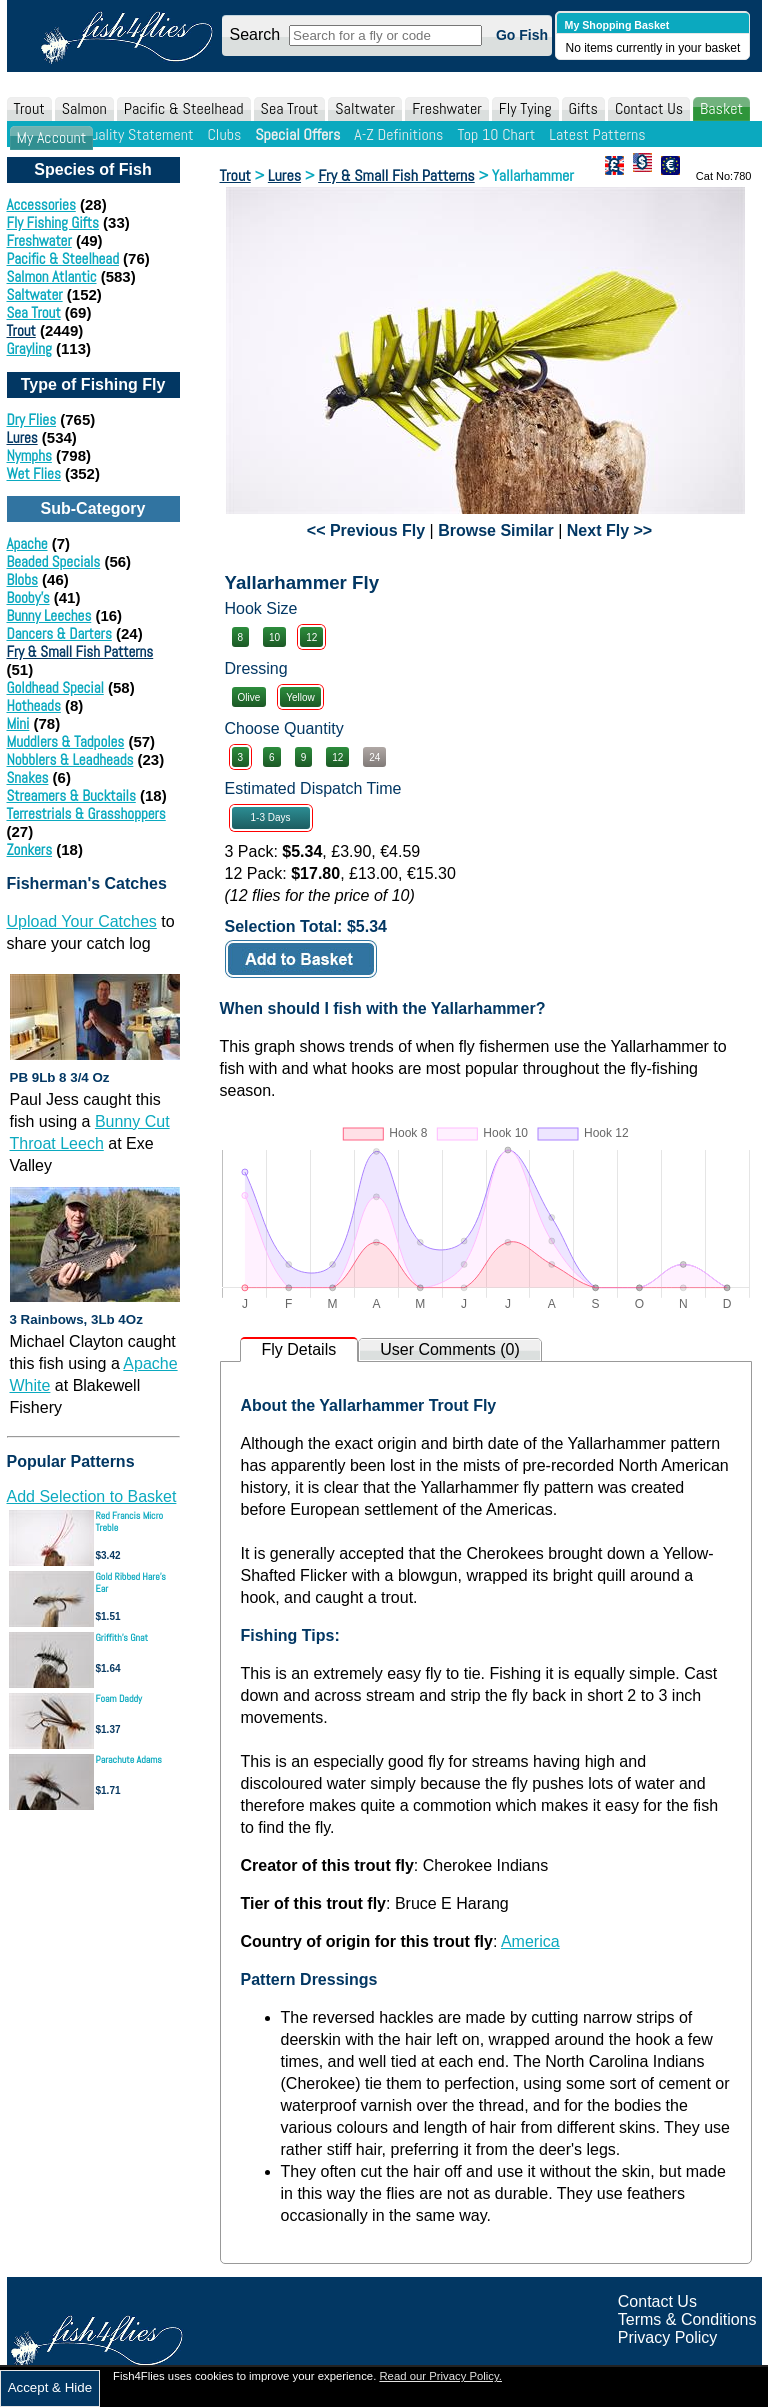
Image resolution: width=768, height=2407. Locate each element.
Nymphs (29, 455)
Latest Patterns (597, 134)
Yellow (300, 697)
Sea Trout (290, 108)
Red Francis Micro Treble (130, 1521)
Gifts (583, 108)
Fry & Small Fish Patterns (80, 651)
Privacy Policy (668, 2337)
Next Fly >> (609, 530)
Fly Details (299, 1349)
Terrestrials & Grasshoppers (86, 813)
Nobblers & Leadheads (70, 759)
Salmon (84, 108)
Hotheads (34, 705)
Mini (18, 723)
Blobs (22, 579)
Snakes (28, 777)
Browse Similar (496, 530)
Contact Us (649, 108)
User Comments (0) (450, 1349)
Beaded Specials (54, 561)
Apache (27, 543)
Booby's (28, 597)
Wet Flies (34, 473)
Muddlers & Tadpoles (66, 741)
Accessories (41, 204)
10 (274, 637)
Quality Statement (137, 134)
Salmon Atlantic (52, 276)
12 (311, 637)
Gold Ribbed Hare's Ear (131, 1582)
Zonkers (30, 849)
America (530, 1941)
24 (374, 757)
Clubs (224, 134)
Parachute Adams (129, 1759)
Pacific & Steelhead (184, 108)
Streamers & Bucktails (71, 795)
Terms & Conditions (687, 2319)
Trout (29, 108)
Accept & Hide (50, 2387)
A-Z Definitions (398, 134)
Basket (721, 108)
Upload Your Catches (82, 921)
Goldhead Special (55, 687)
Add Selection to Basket (92, 1496)
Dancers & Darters (59, 633)
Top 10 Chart (496, 134)
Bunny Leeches (49, 615)
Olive (249, 697)
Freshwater (447, 108)
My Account (52, 137)
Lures (22, 437)
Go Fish (522, 35)
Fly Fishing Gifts (53, 222)
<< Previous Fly (366, 530)
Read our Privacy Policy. (440, 2376)
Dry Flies (32, 419)
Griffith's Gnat (122, 1637)
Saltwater (365, 108)
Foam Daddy (119, 1698)
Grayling (29, 348)
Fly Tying (525, 108)
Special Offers (297, 134)
